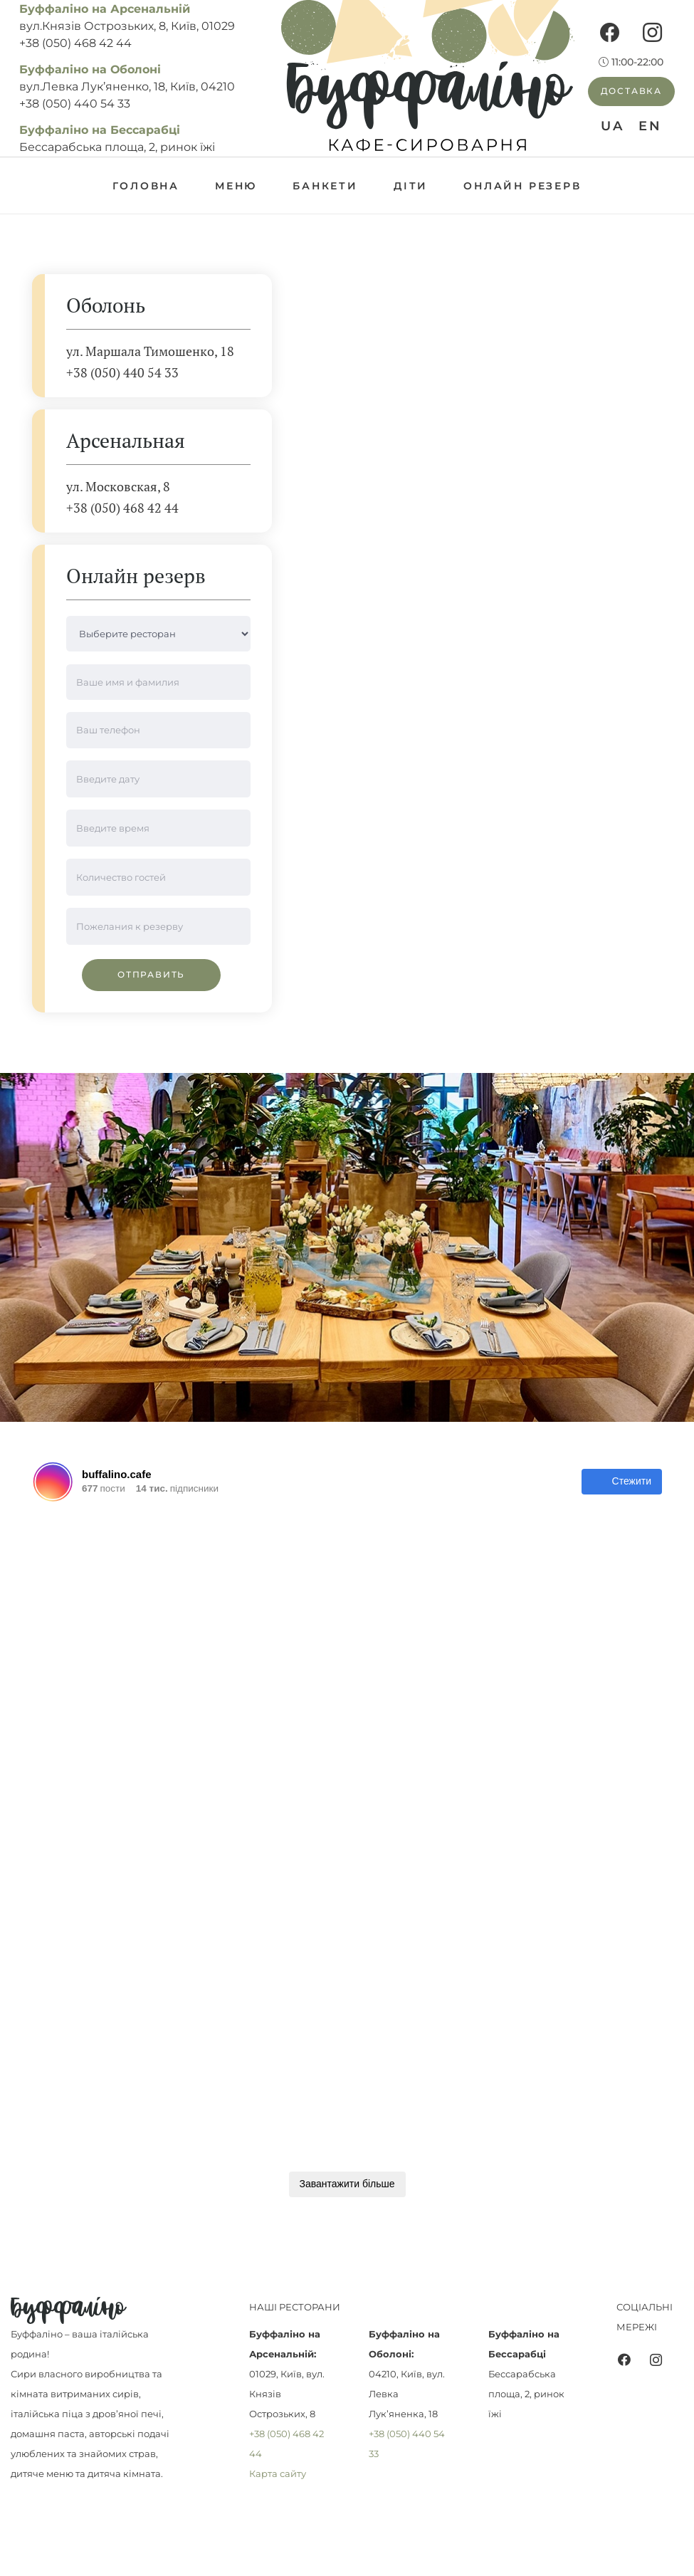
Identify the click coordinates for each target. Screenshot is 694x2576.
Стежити (621, 1482)
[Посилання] (427, 78)
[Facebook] (610, 33)
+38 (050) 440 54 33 (74, 103)
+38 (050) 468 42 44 (75, 43)
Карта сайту (277, 2473)
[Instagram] (653, 33)
